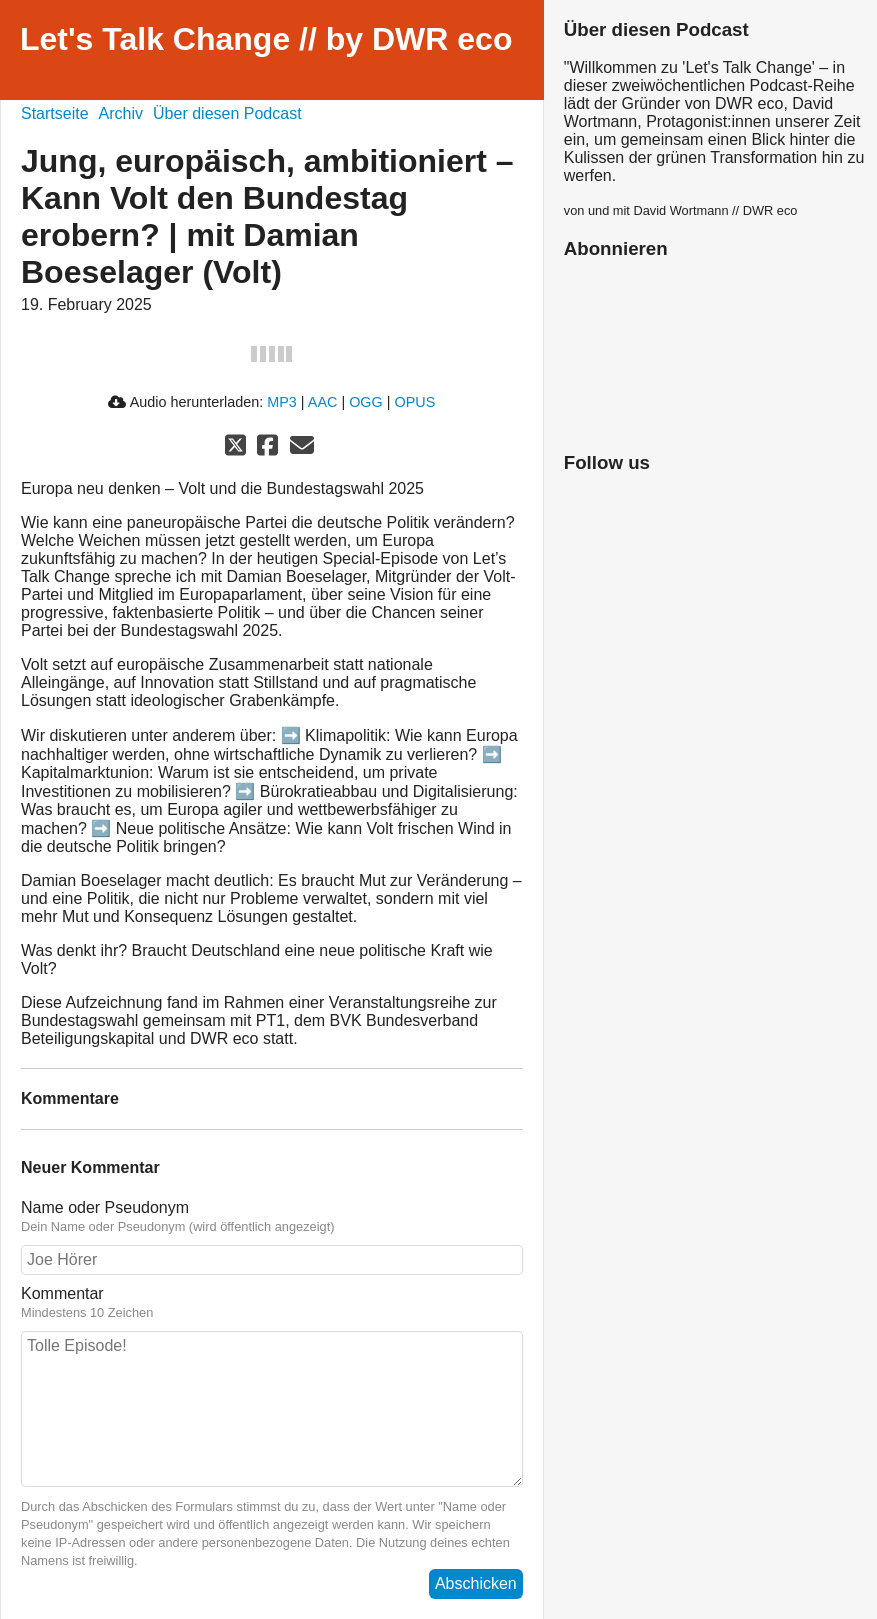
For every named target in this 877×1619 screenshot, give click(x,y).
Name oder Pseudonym (105, 1207)
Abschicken (476, 1583)
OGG (366, 402)
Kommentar (62, 1293)
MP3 (282, 402)
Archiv (121, 113)
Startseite (55, 113)
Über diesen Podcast (227, 113)
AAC (323, 402)
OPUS (415, 402)
